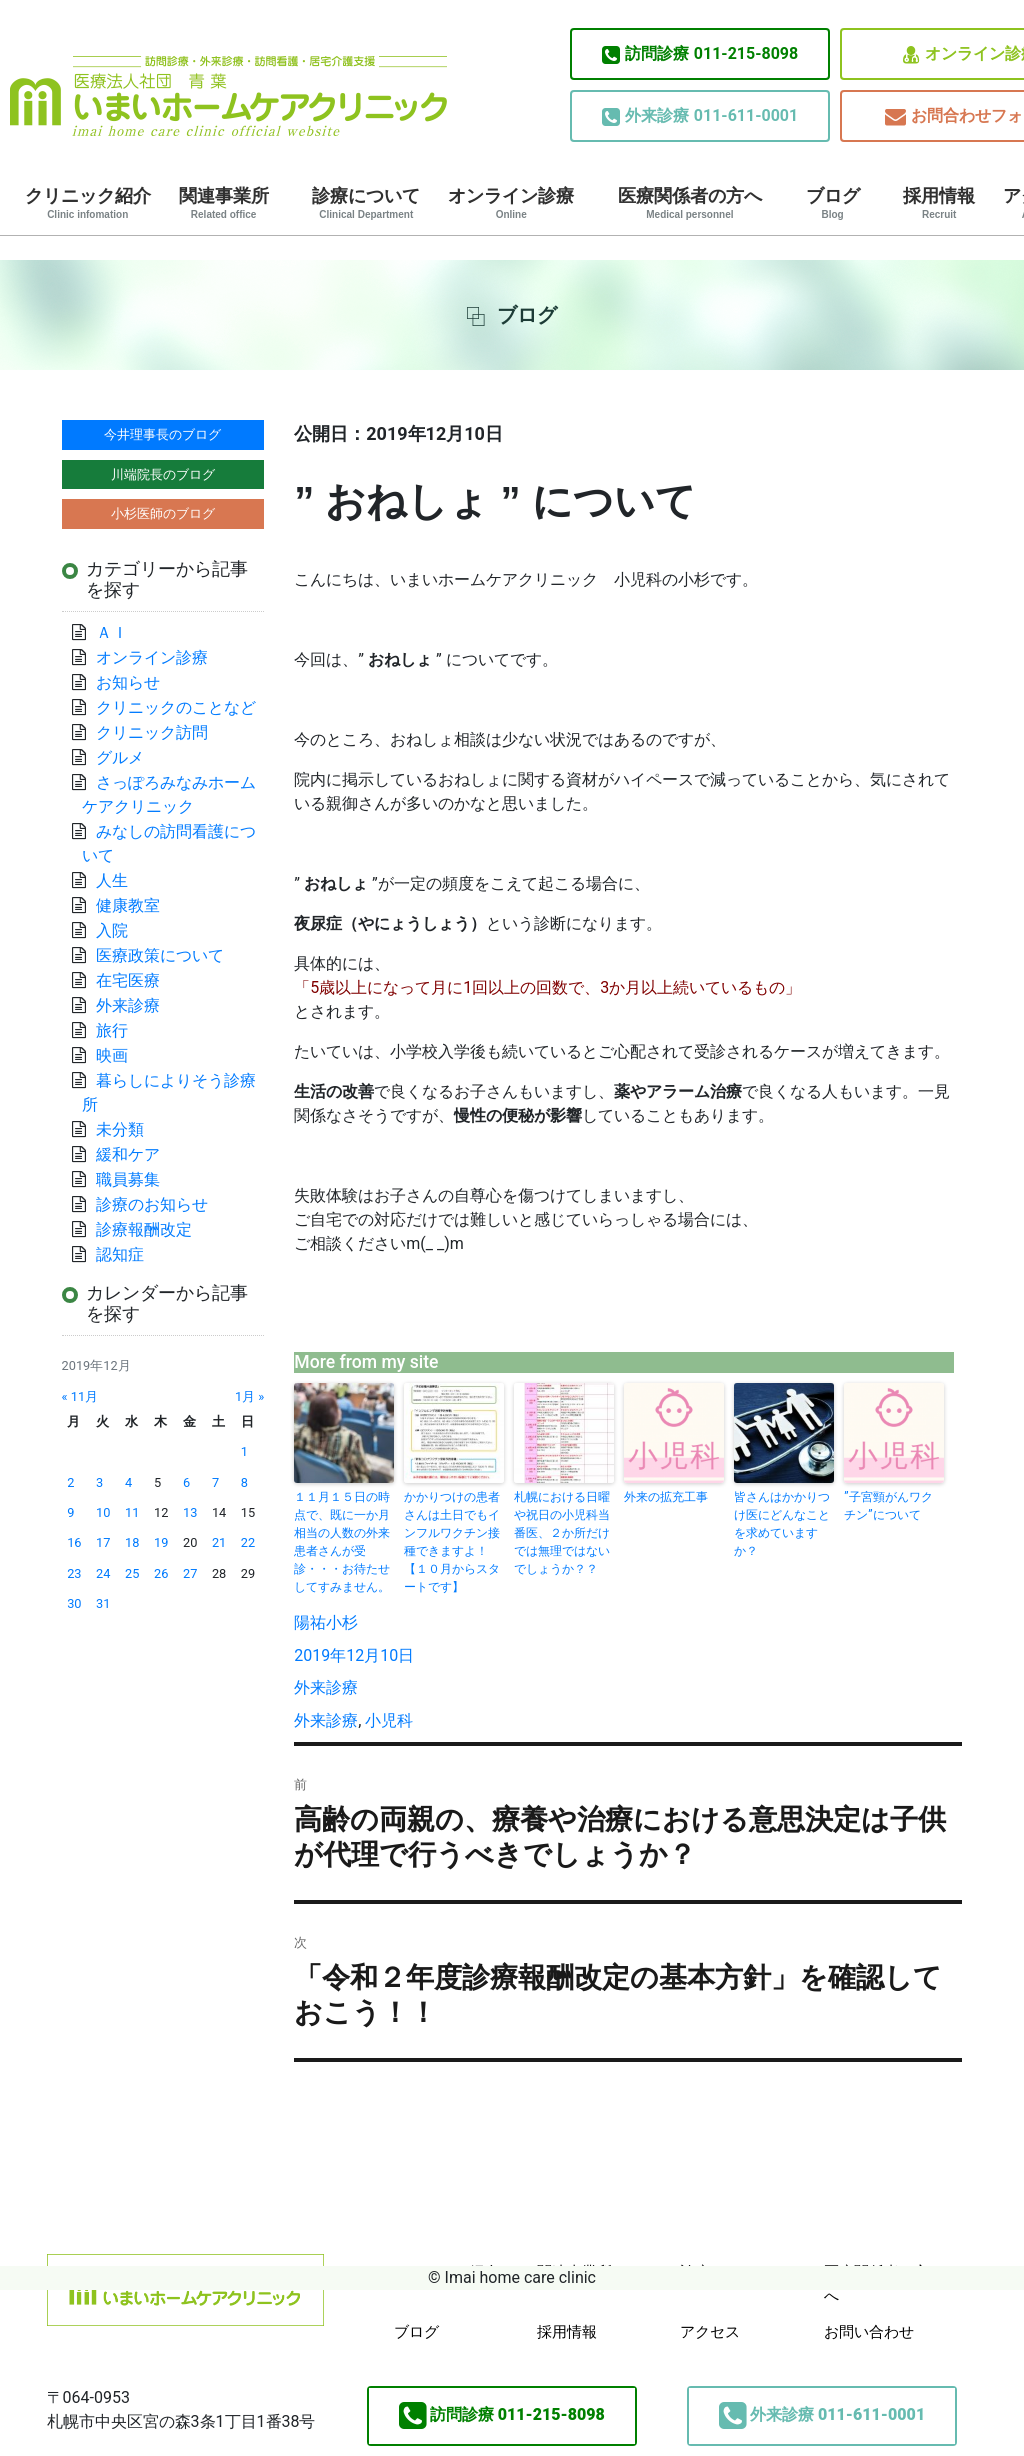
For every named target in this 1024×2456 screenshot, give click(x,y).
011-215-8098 (700, 54)
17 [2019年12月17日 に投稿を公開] (103, 1542)
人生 (112, 880)
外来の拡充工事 (666, 1497)
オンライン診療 (511, 203)
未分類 (120, 1129)
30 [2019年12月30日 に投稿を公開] (74, 1603)
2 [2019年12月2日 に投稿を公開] (70, 1482)
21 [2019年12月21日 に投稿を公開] (219, 1542)
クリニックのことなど (176, 707)
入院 (112, 930)
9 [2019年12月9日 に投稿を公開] (70, 1512)
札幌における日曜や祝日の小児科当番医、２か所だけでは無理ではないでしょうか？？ (562, 1533)
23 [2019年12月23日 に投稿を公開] (74, 1573)
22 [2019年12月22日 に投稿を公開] (248, 1542)
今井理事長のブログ (162, 434)
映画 (112, 1055)
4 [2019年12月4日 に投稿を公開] (128, 1482)
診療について (366, 203)
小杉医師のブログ (163, 513)
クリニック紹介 (88, 203)
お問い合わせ (869, 2332)
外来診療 (326, 1687)
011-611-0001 (700, 116)
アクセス (710, 2332)
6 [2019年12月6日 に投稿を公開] (186, 1482)
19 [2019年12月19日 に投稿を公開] (161, 1542)
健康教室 (128, 905)
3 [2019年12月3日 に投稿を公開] (99, 1482)
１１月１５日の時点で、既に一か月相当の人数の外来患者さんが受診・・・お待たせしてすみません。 (342, 1542)
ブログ (833, 203)
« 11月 (80, 1396)
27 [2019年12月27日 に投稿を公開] (190, 1573)
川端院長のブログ (163, 474)
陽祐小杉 (326, 1622)
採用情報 (939, 203)
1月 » (249, 1396)
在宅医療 (128, 980)
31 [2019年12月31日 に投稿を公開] (103, 1603)
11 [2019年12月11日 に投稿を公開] (132, 1512)
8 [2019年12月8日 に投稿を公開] (244, 1482)
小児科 (389, 1720)
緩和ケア (136, 1154)
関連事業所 (224, 203)
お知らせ (128, 682)
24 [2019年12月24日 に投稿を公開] (103, 1573)
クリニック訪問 (152, 732)
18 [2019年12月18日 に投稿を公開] (132, 1542)
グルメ (120, 757)
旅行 (112, 1030)
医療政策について (160, 955)
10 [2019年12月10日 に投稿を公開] (103, 1512)
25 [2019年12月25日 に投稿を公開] (132, 1573)
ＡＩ (112, 632)
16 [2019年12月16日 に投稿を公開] (74, 1542)
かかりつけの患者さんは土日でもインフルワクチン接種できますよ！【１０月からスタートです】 (452, 1542)
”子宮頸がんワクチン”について (888, 1506)
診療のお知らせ (152, 1204)
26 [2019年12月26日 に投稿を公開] (161, 1573)
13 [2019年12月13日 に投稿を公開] (190, 1512)
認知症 (120, 1254)
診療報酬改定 (144, 1229)
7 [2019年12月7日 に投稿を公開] (215, 1482)
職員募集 (128, 1179)
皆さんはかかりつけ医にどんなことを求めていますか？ (782, 1524)
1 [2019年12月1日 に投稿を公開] (244, 1451)
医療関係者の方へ (690, 203)
